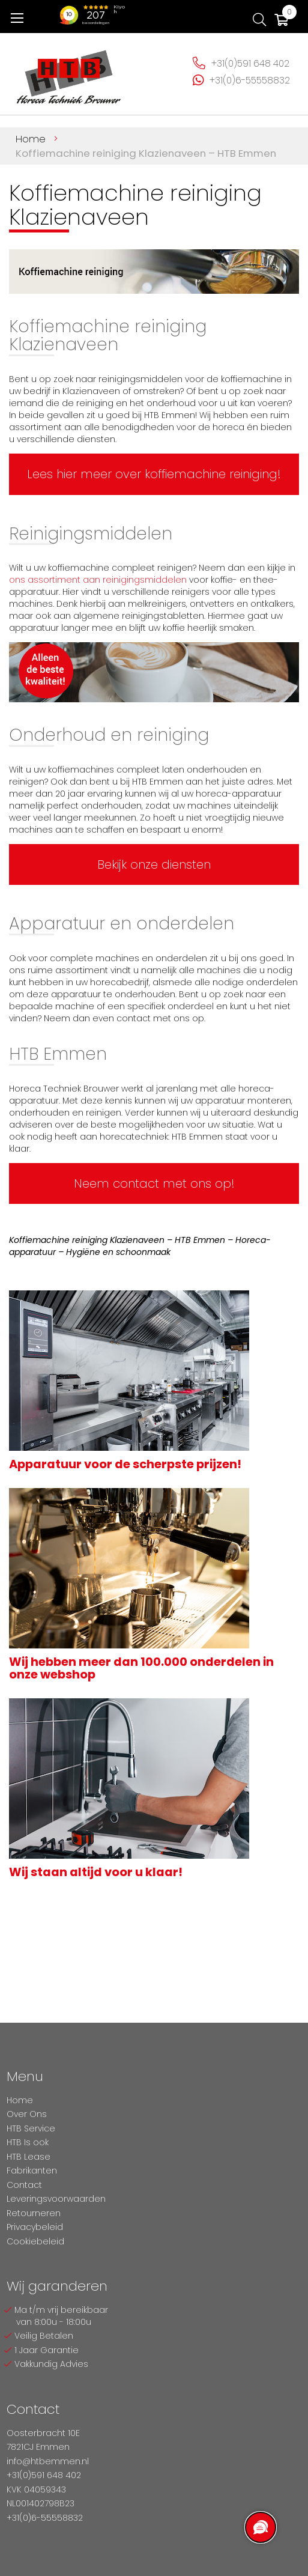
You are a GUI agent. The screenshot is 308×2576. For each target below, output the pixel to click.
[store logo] (69, 72)
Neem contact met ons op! (154, 1183)
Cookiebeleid (35, 2241)
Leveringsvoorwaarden (56, 2199)
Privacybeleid (35, 2227)
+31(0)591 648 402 (250, 63)
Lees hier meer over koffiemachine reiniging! (154, 474)
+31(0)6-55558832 (250, 80)
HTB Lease (28, 2157)
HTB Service (31, 2128)
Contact (24, 2185)
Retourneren (34, 2213)
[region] (260, 2528)
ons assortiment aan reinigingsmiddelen (98, 580)
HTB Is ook (28, 2142)
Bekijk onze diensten (154, 864)
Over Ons (27, 2114)
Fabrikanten (32, 2170)
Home (32, 139)
